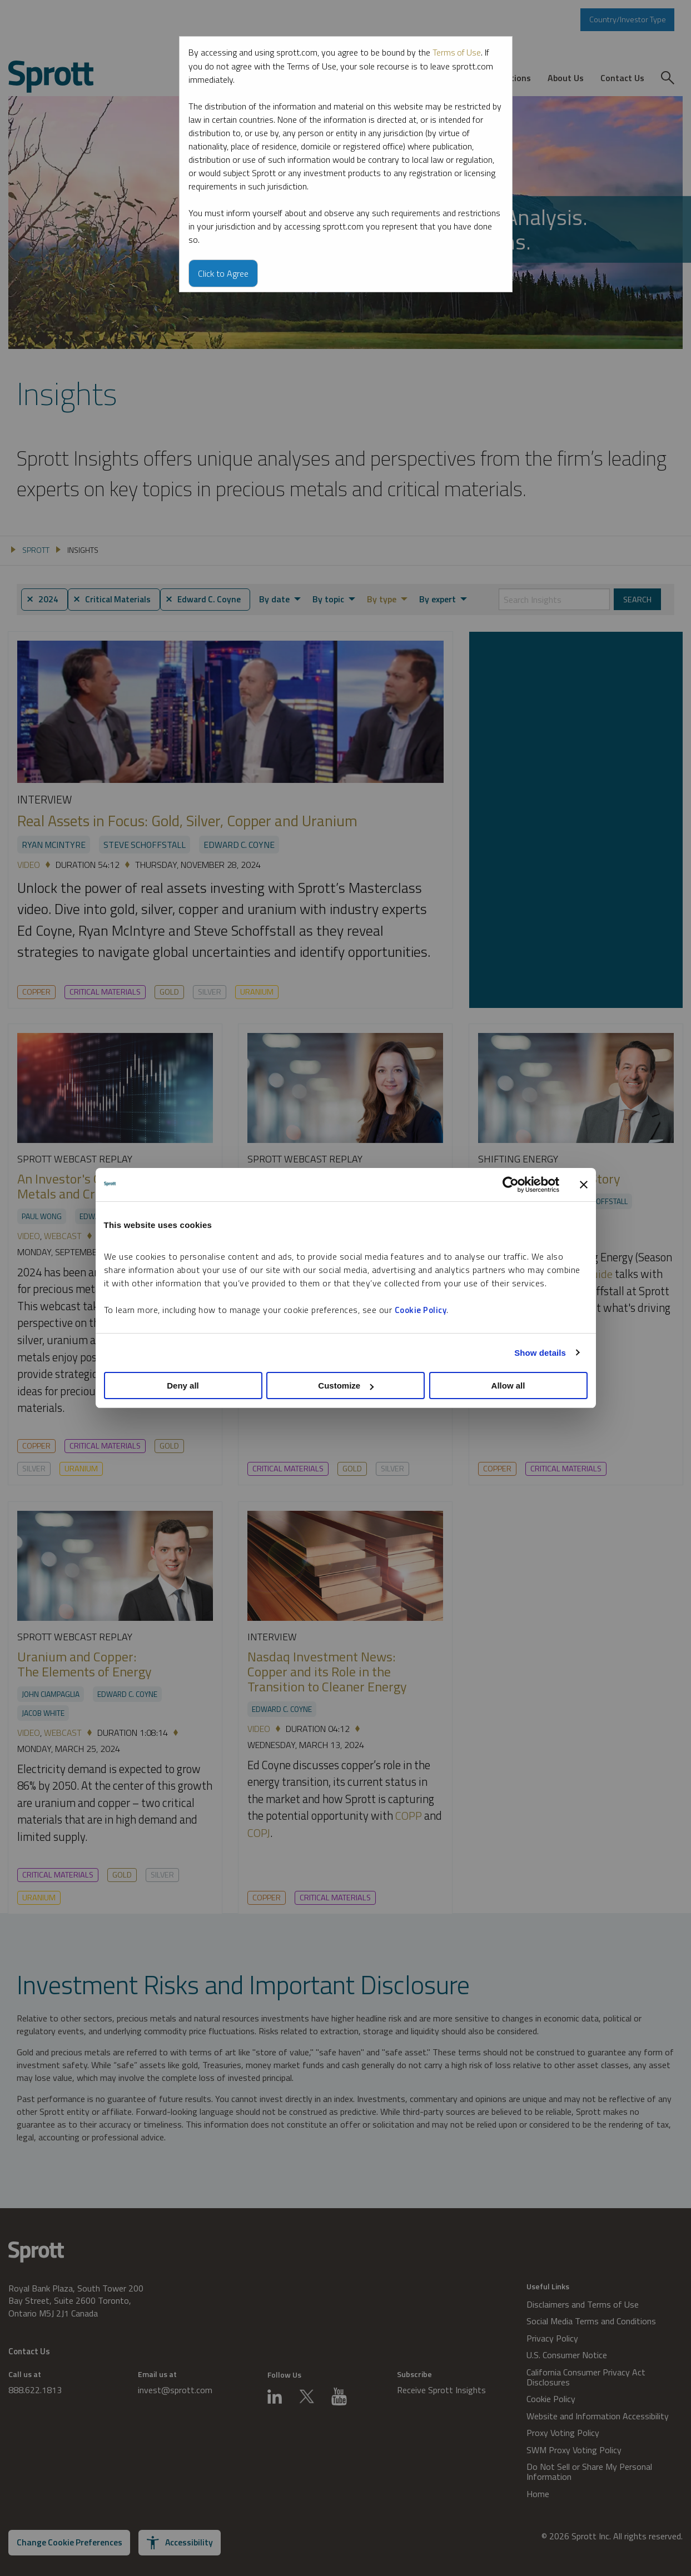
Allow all (508, 1385)
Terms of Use (457, 52)
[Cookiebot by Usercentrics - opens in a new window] (510, 1184)
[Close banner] (584, 1185)
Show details (540, 1352)
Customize (346, 1385)
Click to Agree (223, 272)
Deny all (183, 1385)
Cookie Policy (421, 1310)
